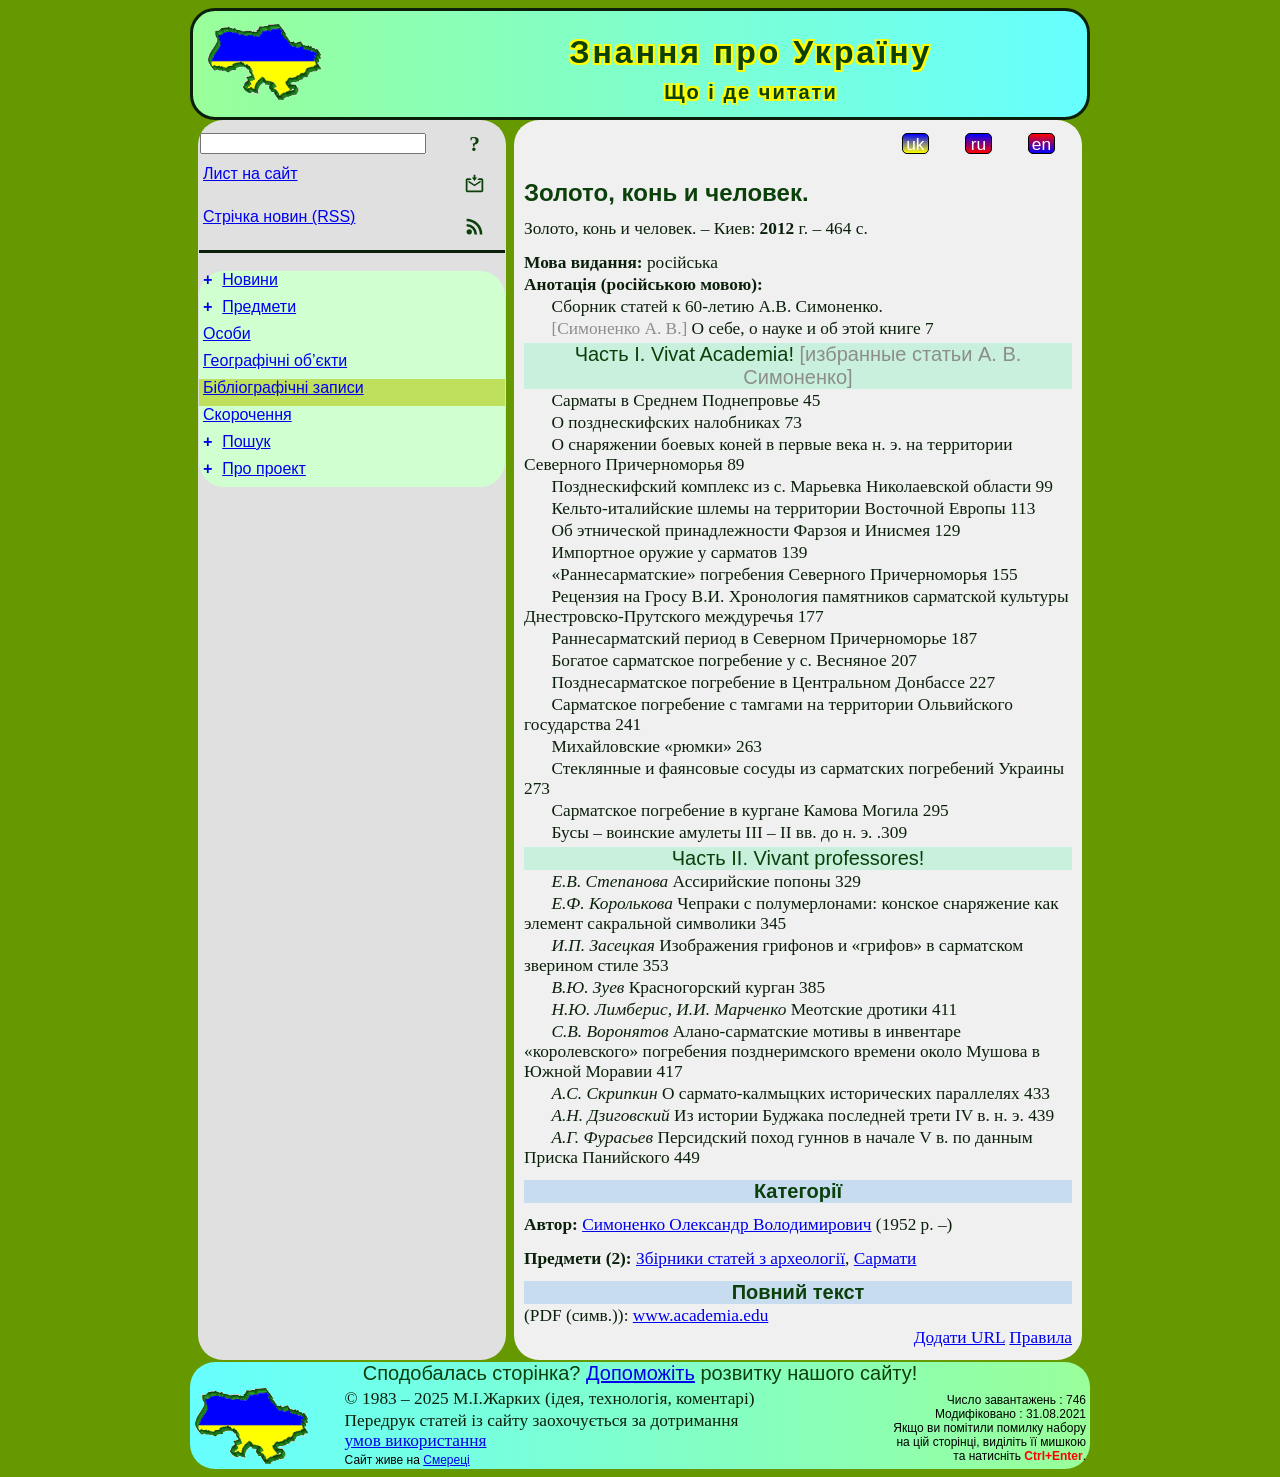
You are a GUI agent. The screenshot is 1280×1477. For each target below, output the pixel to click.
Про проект (264, 492)
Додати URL (959, 1337)
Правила (1040, 1337)
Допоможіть (640, 1373)
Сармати (885, 1258)
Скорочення (247, 432)
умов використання (416, 1440)
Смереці (446, 1460)
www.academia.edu (701, 1315)
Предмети (259, 312)
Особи (227, 342)
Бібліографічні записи (283, 402)
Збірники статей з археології (740, 1258)
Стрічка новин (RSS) (279, 216)
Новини (250, 282)
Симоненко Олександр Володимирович (726, 1224)
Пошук (246, 462)
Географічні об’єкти (275, 372)
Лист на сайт (250, 173)
